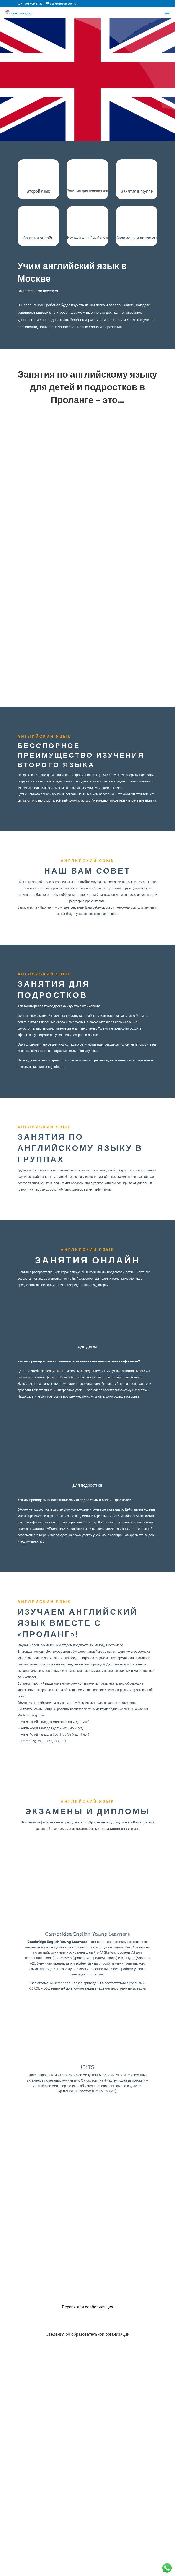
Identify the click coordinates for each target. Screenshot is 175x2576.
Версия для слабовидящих (87, 2307)
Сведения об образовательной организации (87, 2335)
